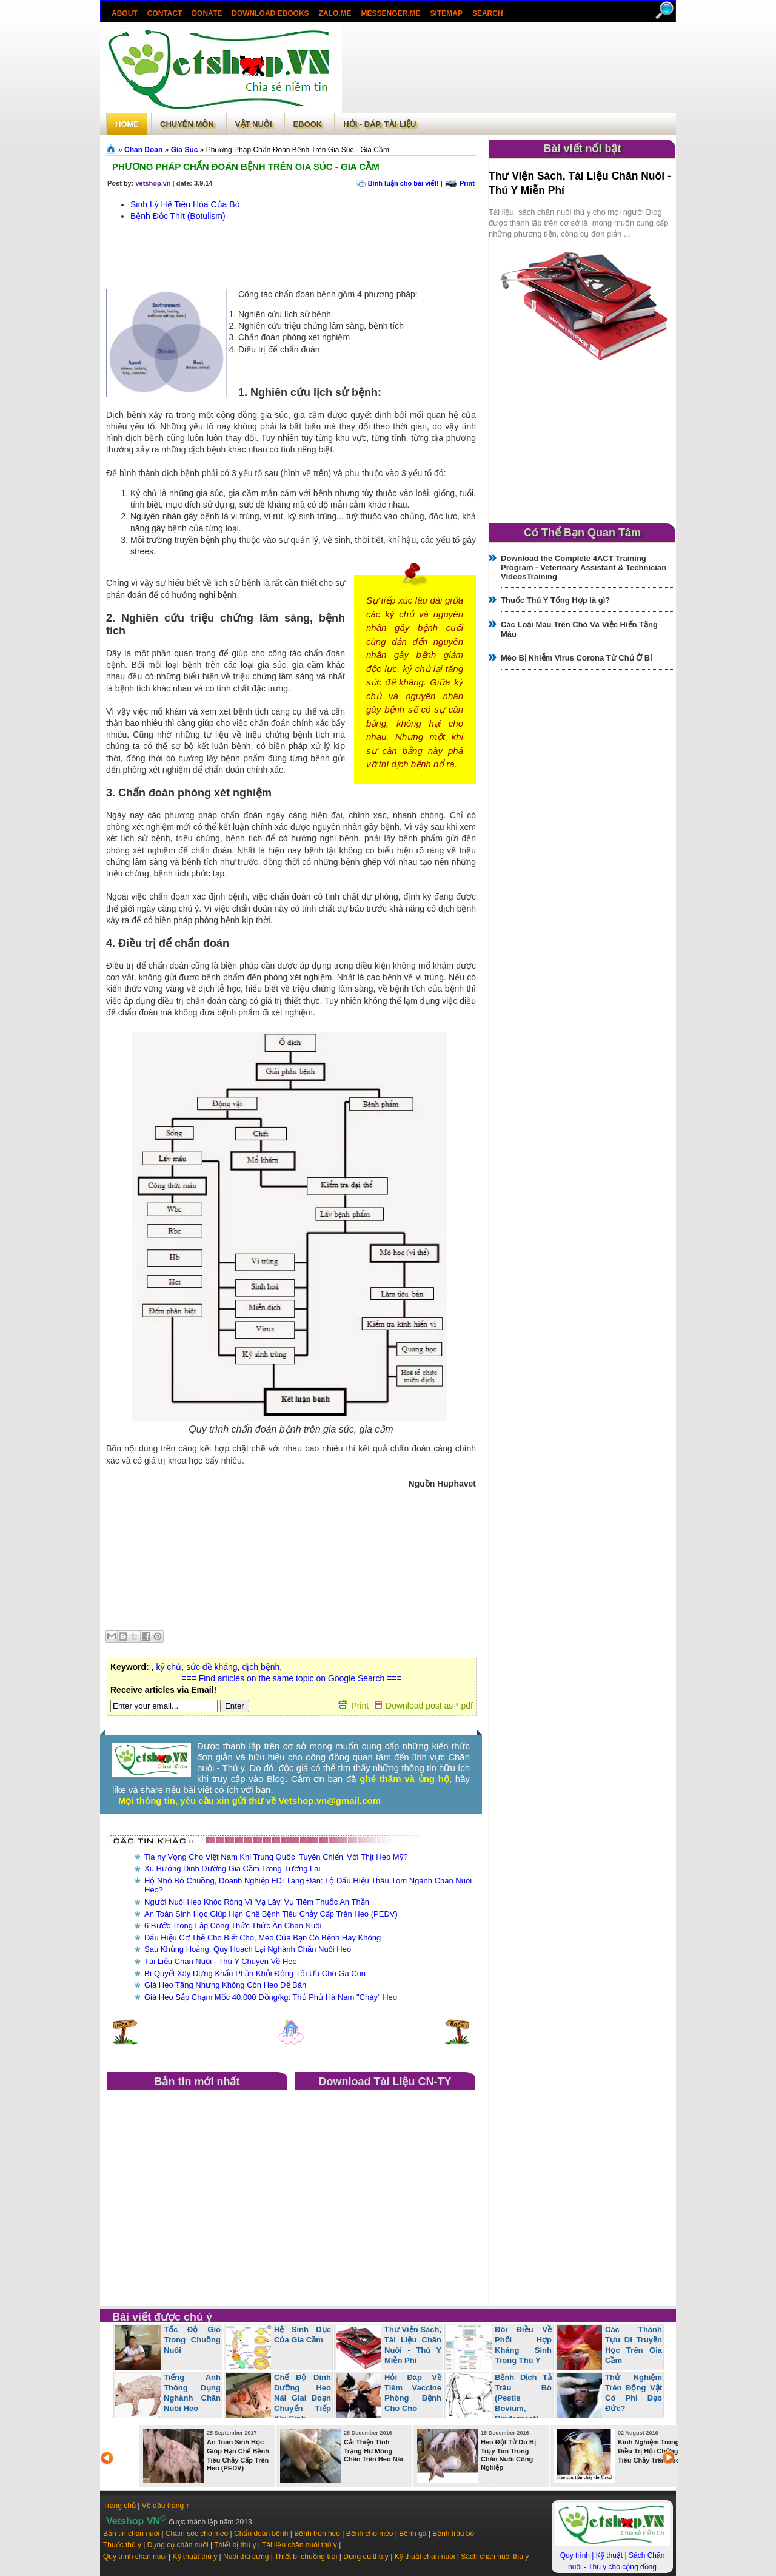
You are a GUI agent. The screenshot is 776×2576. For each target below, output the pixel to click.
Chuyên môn (187, 124)
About (125, 13)
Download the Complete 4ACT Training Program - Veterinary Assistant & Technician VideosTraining (583, 567)
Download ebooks (270, 13)
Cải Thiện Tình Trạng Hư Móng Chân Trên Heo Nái (373, 2450)
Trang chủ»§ (112, 149)
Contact (164, 13)
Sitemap (446, 13)
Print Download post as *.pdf (405, 1705)
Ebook (308, 124)
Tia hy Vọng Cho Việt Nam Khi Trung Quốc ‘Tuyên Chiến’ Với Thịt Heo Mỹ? (276, 1856)
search (487, 13)
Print (467, 183)
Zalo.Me (335, 13)
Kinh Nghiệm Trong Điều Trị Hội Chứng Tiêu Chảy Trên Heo (649, 2451)
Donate (207, 13)
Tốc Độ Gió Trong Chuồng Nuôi (192, 2340)
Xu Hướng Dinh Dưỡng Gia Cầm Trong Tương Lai (232, 1868)
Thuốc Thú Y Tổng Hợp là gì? (555, 600)
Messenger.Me (391, 13)
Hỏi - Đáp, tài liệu (379, 124)
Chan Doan (143, 150)
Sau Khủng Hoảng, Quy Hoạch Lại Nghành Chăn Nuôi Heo (247, 1949)
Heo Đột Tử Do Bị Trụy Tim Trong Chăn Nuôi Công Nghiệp (508, 2454)
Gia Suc (184, 150)
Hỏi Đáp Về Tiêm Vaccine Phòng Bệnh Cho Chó (412, 2393)
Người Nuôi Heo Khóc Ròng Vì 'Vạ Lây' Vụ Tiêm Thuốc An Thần (256, 1901)
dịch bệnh (260, 1667)
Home (127, 124)
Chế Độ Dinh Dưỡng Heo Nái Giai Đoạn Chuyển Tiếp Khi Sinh (302, 2398)
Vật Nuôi (253, 124)
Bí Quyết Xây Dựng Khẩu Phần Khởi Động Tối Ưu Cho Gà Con (255, 1973)
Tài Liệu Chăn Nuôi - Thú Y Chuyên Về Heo (220, 1961)
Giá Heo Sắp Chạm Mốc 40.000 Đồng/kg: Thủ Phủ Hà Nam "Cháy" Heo (270, 1997)
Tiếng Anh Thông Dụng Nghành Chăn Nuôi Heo (192, 2393)
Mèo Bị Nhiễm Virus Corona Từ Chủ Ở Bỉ (576, 657)
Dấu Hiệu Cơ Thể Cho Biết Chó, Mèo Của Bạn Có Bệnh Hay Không (262, 1937)
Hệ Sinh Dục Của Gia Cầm (302, 2334)
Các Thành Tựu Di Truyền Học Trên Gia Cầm (633, 2345)
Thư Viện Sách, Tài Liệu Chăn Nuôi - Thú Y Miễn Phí (412, 2345)
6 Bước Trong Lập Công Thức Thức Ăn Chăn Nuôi (232, 1925)
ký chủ (168, 1667)
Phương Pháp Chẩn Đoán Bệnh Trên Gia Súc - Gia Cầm (246, 166)
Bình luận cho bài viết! (403, 183)
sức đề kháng (212, 1667)
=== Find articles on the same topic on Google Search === (291, 1678)
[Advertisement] (508, 69)
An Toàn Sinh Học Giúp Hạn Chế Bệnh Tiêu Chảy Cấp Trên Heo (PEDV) (271, 1914)
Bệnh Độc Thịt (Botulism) (178, 216)
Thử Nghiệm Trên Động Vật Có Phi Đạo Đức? (633, 2393)
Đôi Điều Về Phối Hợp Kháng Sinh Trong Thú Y (523, 2345)
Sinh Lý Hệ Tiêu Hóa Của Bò (184, 204)
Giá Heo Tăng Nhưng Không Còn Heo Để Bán (225, 1984)
